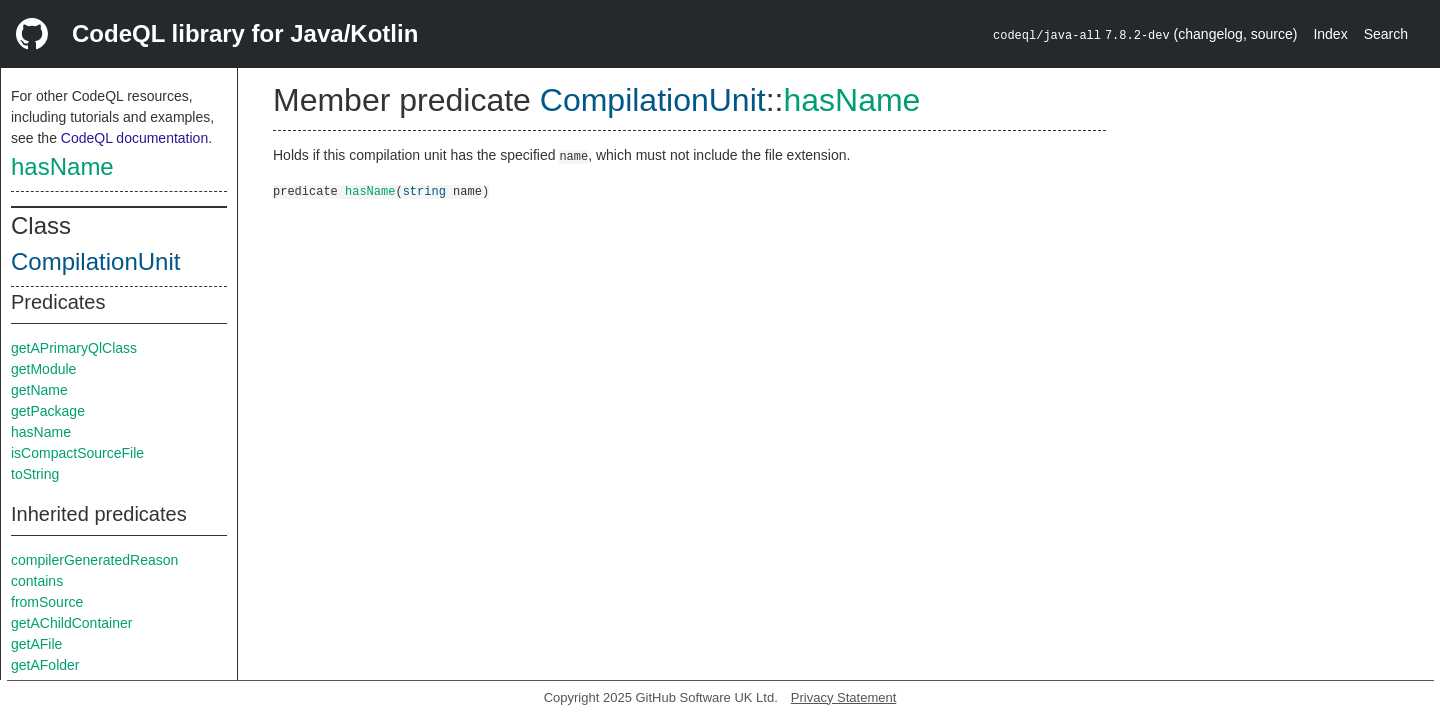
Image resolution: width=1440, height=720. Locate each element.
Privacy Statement (844, 697)
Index (1330, 34)
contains (37, 581)
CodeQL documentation (134, 138)
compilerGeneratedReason (94, 560)
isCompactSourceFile (77, 453)
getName (39, 390)
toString (35, 474)
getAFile (36, 644)
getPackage (48, 411)
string (424, 190)
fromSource (47, 602)
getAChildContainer (71, 623)
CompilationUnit (95, 261)
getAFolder (45, 665)
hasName (62, 166)
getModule (43, 369)
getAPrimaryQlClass (74, 348)
